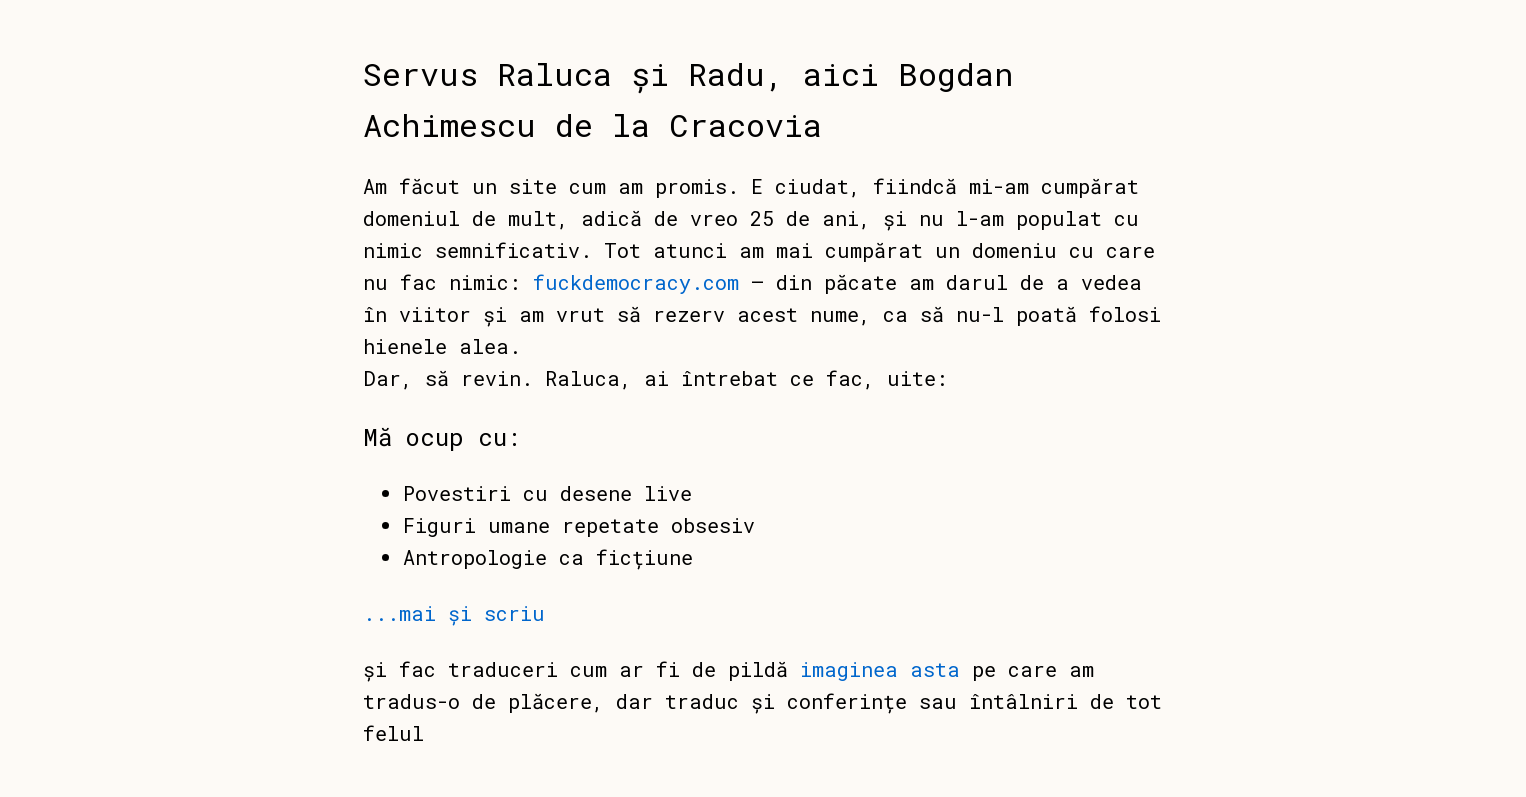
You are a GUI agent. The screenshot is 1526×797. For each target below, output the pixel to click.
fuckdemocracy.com (636, 282)
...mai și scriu (454, 613)
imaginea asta (880, 669)
